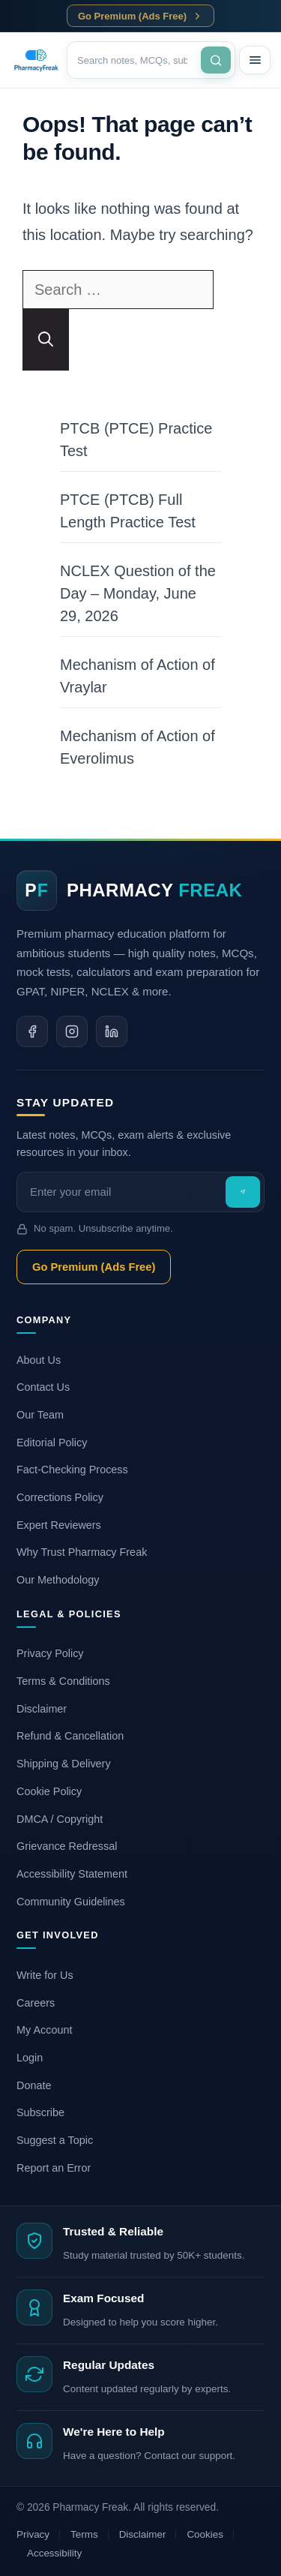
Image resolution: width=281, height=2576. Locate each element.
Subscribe (40, 2112)
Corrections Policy (59, 1497)
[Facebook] (32, 1031)
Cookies (205, 2534)
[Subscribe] (243, 1192)
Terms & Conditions (63, 1681)
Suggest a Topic (54, 2140)
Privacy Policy (50, 1653)
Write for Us (44, 1975)
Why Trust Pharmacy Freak (81, 1552)
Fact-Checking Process (72, 1470)
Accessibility (54, 2553)
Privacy (32, 2534)
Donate (33, 2085)
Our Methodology (57, 1580)
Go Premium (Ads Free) (140, 16)
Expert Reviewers (58, 1525)
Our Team (40, 1415)
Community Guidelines (70, 1902)
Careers (35, 2003)
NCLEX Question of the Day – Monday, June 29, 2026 (138, 593)
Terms (84, 2534)
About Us (38, 1360)
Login (29, 2058)
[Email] (123, 1192)
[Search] (138, 60)
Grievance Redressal (66, 1846)
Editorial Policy (51, 1443)
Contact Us (43, 1387)
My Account (44, 2030)
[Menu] (255, 60)
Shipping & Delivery (63, 1764)
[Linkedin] (111, 1031)
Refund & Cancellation (70, 1736)
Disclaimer (41, 1709)
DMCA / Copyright (59, 1819)
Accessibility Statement (71, 1874)
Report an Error (53, 2168)
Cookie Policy (49, 1791)
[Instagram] (72, 1031)
